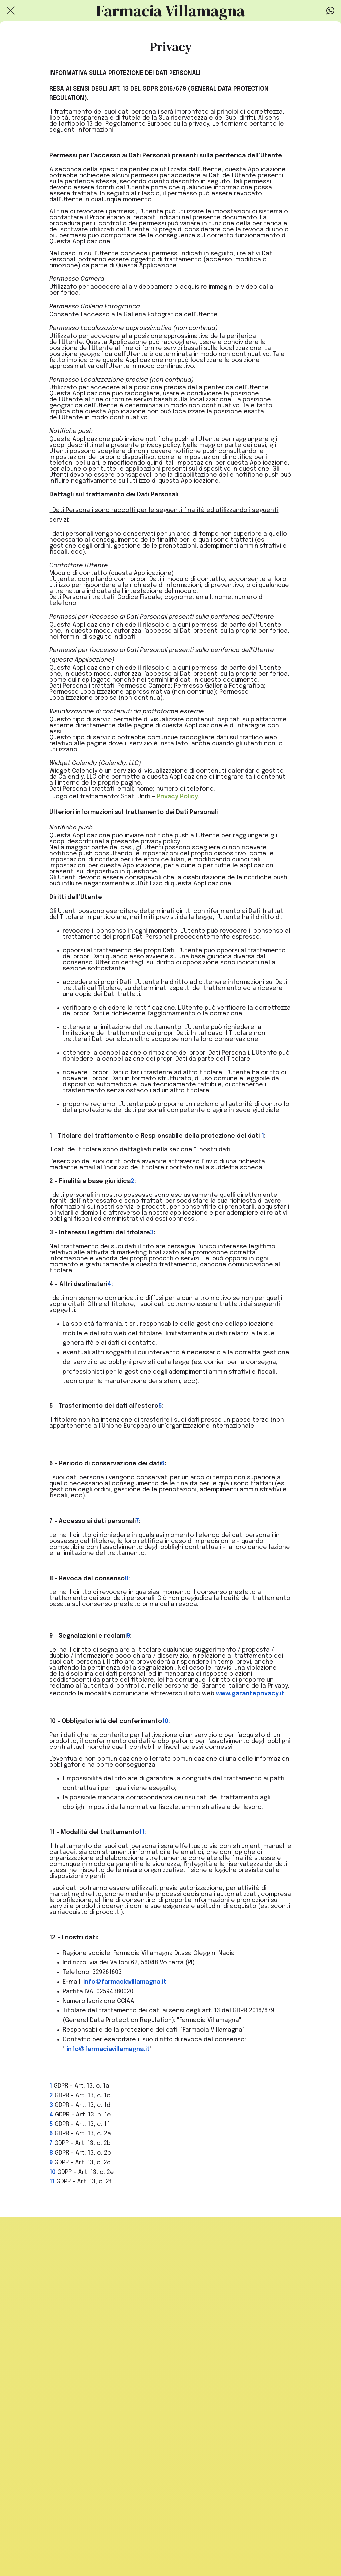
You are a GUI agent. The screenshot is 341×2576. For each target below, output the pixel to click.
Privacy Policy (177, 797)
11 (141, 1832)
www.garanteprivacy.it (250, 1694)
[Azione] (330, 11)
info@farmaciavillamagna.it (124, 1982)
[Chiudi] (11, 11)
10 (165, 1721)
